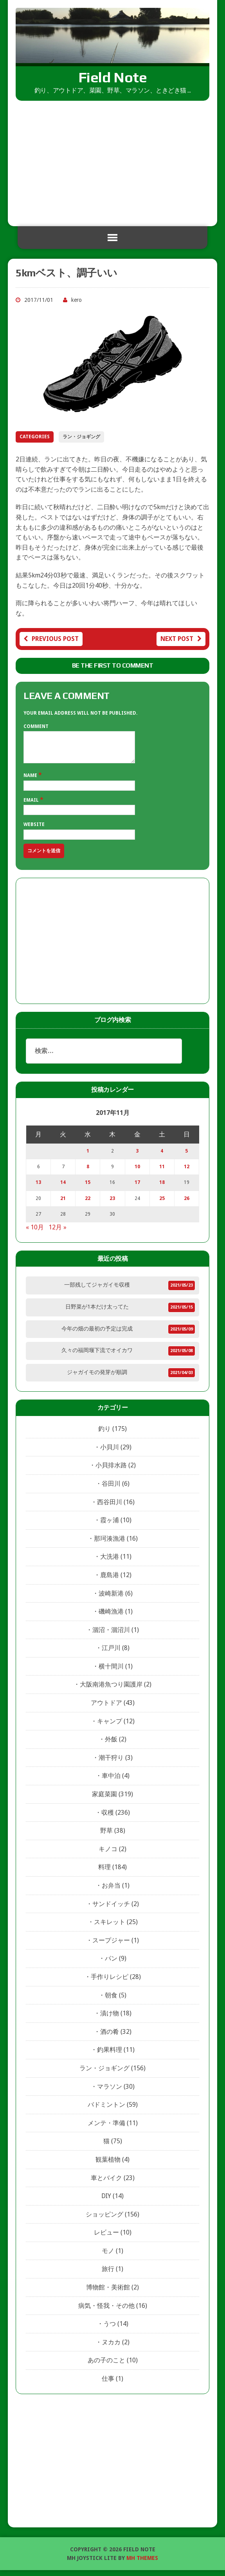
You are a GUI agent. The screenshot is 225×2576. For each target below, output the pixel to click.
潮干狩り (111, 1763)
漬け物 (109, 2019)
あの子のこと (106, 2366)
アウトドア (106, 1708)
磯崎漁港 (111, 1617)
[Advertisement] (112, 159)
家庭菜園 (104, 1800)
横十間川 (111, 1672)
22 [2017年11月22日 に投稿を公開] (87, 1204)
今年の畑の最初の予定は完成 (97, 1334)
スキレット (109, 1928)
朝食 (111, 2001)
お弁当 (111, 1891)
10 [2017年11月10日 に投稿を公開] (137, 1172)
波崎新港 (111, 1599)
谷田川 (111, 1489)
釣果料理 (109, 2055)
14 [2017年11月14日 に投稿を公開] (63, 1188)
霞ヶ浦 (109, 1526)
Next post (181, 639)
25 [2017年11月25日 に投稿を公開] (162, 1204)
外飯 (111, 1745)
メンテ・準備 (106, 2129)
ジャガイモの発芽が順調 (97, 1378)
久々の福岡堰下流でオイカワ (97, 1356)
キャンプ (109, 1727)
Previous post (51, 639)
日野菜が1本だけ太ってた (97, 1312)
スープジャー (111, 1946)
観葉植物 (108, 2165)
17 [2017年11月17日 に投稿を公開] (137, 1188)
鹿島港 (109, 1581)
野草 (106, 1836)
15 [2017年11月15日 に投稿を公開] (87, 1188)
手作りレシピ (109, 1982)
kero (76, 300)
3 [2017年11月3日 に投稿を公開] (137, 1157)
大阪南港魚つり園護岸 (111, 1690)
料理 (104, 1873)
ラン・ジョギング (81, 436)
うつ (109, 2329)
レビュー (106, 2238)
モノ (108, 2256)
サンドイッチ (111, 1909)
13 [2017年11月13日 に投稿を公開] (38, 1188)
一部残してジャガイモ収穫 (97, 1290)
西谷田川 (109, 1508)
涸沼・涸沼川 (111, 1635)
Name (30, 781)
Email (31, 806)
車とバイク (106, 2184)
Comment (36, 726)
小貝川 (109, 1453)
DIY (106, 2202)
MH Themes (142, 2564)
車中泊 (111, 1781)
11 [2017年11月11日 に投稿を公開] (162, 1172)
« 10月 (35, 1233)
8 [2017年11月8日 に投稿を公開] (87, 1172)
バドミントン (106, 2110)
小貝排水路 (111, 1471)
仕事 (108, 2384)
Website (34, 830)
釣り (104, 1434)
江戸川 (111, 1653)
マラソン (109, 2092)
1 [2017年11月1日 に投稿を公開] (87, 1157)
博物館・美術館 (108, 2293)
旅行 (108, 2274)
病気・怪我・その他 (106, 2311)
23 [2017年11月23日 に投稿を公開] (112, 1204)
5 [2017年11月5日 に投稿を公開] (186, 1157)
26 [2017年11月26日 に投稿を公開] (186, 1204)
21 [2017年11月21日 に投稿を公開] (63, 1204)
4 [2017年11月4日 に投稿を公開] (161, 1157)
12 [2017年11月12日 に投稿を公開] (186, 1172)
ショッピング (104, 2220)
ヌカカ (111, 2348)
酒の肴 (109, 2037)
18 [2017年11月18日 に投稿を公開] (162, 1188)
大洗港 (109, 1562)
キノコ (108, 1855)
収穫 (107, 1818)
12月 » (58, 1233)
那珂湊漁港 (109, 1544)
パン (111, 1964)
